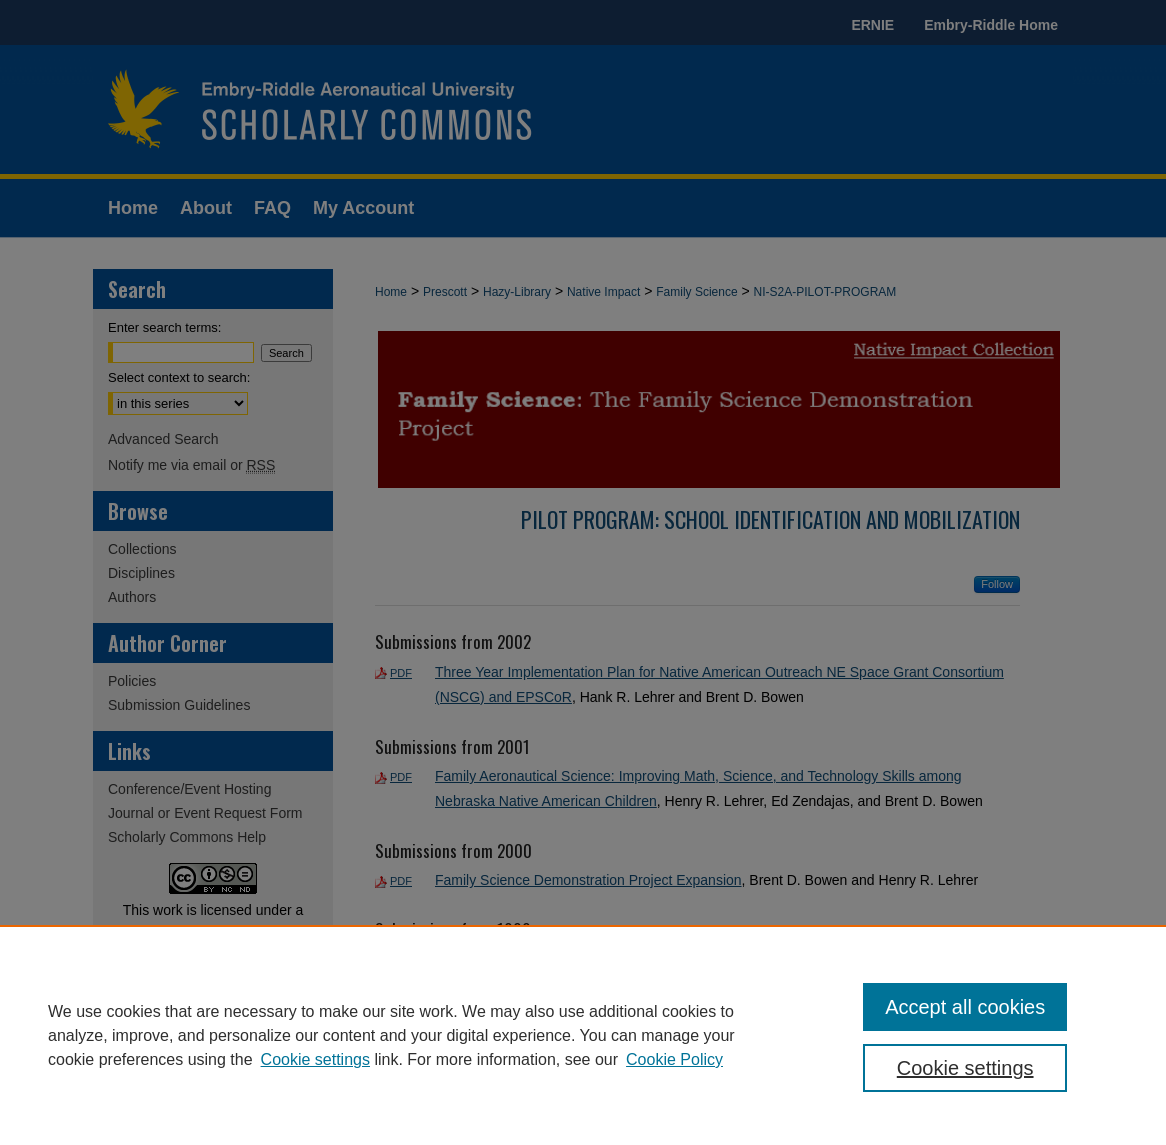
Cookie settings (315, 1059)
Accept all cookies (965, 1007)
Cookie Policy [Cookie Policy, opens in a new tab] (674, 1059)
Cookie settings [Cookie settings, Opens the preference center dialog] (965, 1068)
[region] (583, 1035)
